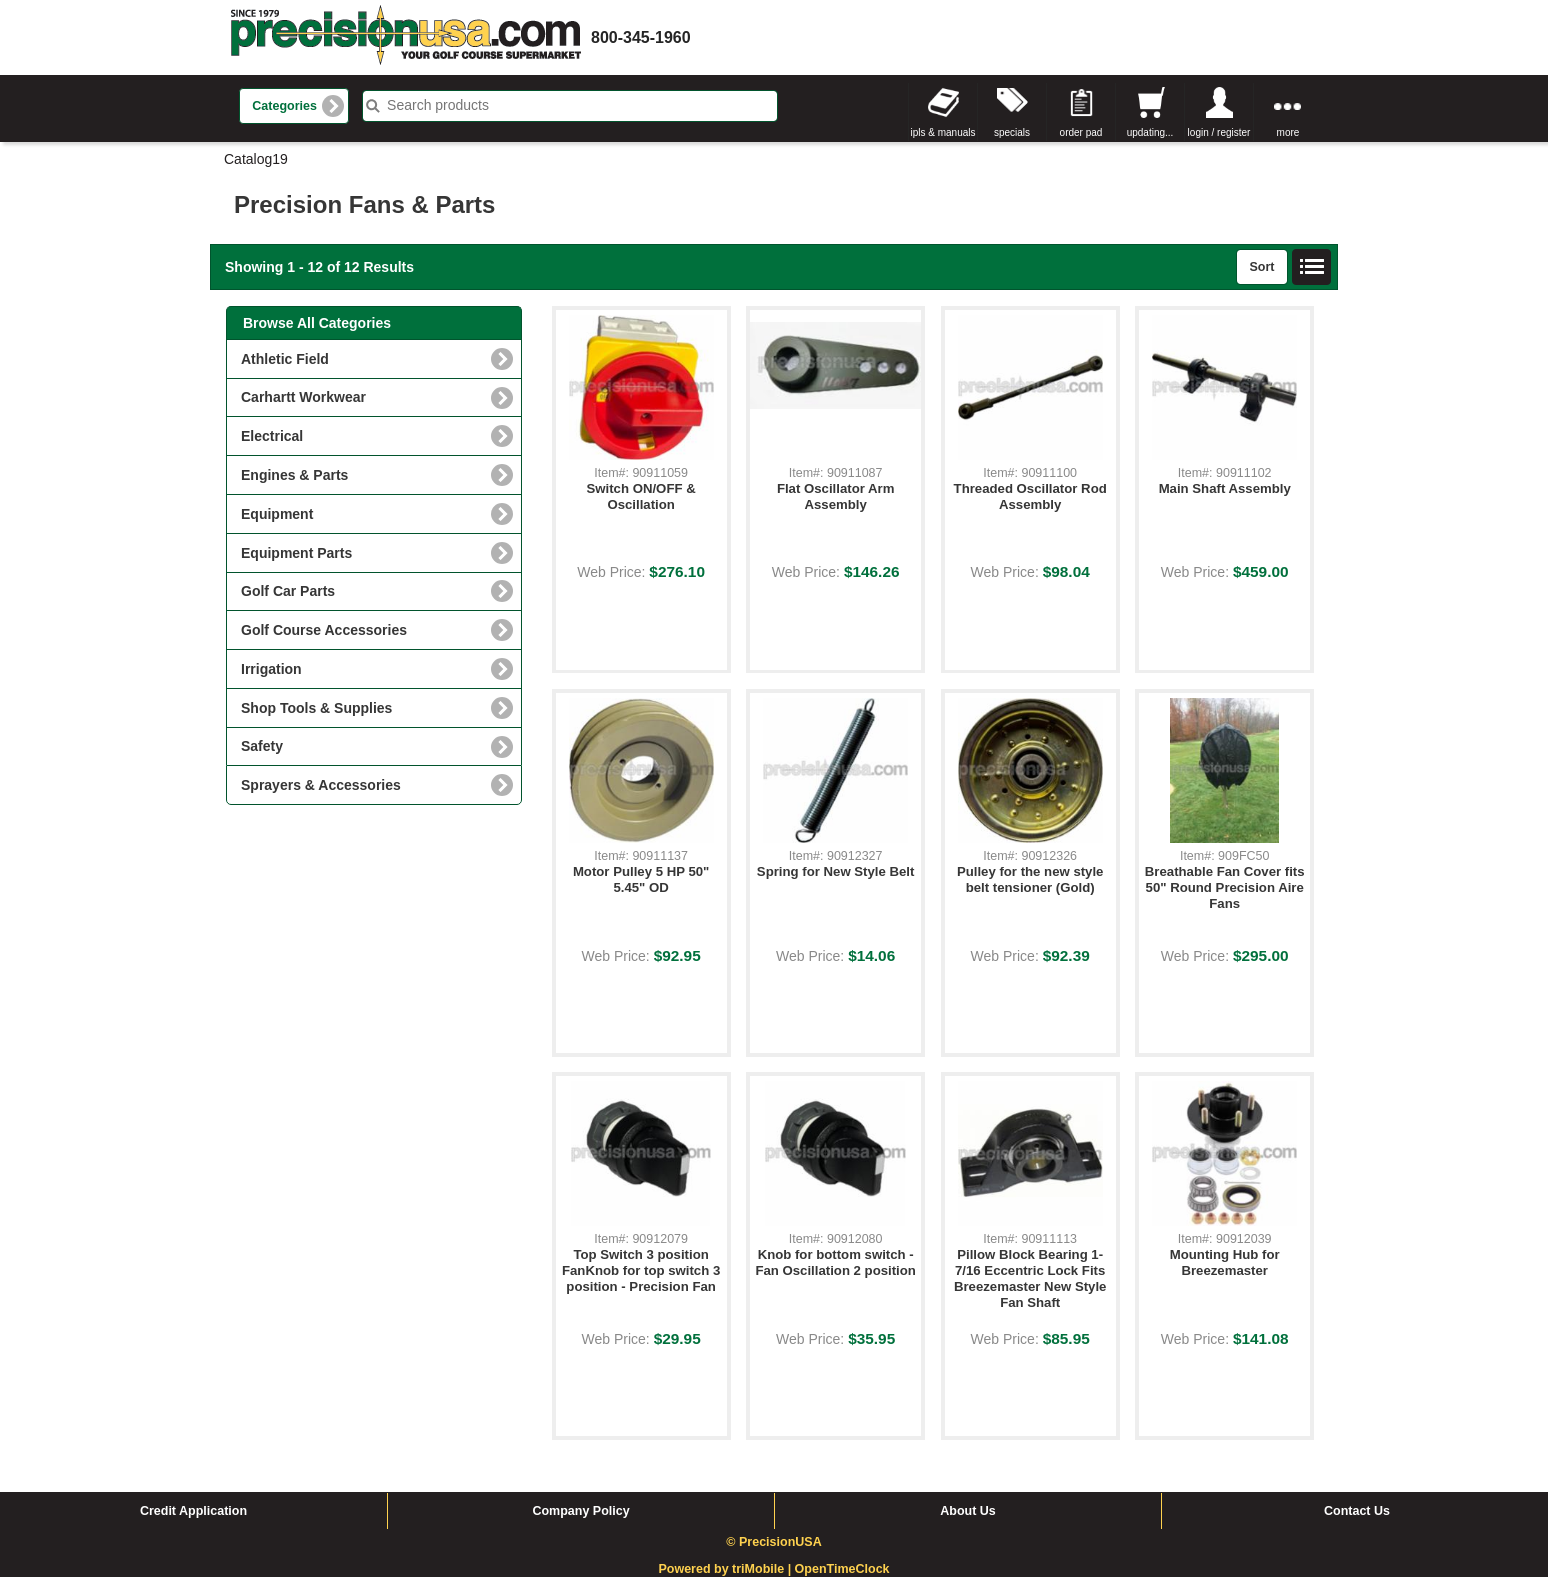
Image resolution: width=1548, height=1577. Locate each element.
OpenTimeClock (842, 1569)
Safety (262, 746)
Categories (284, 106)
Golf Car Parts (288, 591)
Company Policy (580, 1511)
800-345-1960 (641, 37)
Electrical (272, 436)
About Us (968, 1511)
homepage (406, 37)
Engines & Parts (294, 475)
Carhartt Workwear (303, 397)
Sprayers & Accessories (321, 785)
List (1312, 267)
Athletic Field (285, 359)
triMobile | (763, 1569)
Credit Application (193, 1511)
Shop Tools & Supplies (316, 708)
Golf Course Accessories (324, 630)
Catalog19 (256, 159)
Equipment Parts (296, 553)
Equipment (277, 514)
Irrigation (271, 669)
